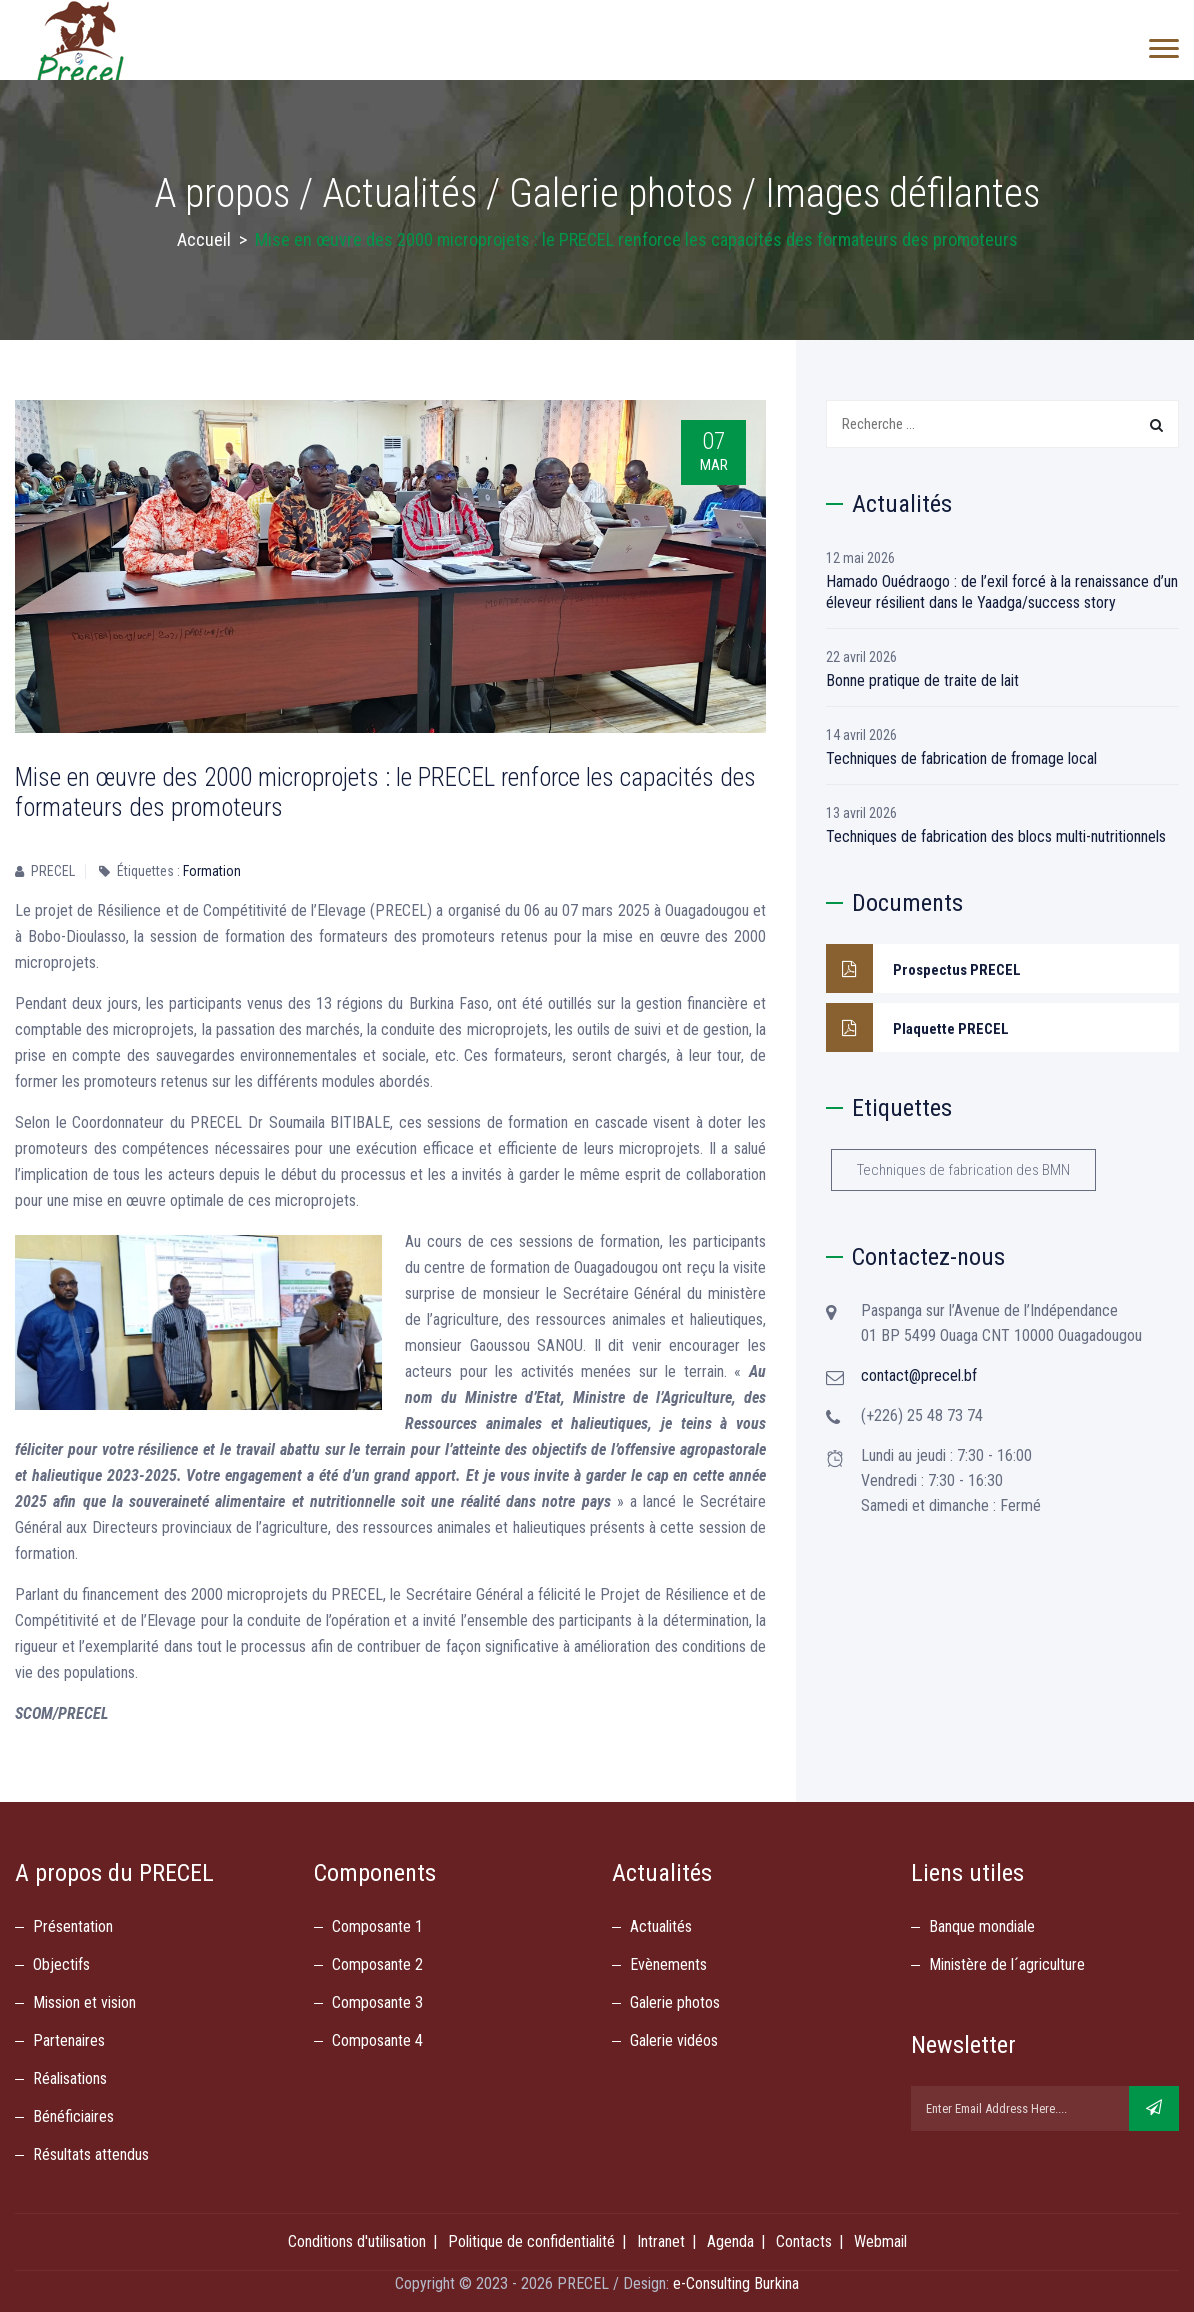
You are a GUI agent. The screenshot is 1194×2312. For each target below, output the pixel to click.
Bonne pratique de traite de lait (922, 680)
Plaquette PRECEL (917, 1027)
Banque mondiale (982, 1926)
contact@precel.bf (919, 1375)
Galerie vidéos (674, 2040)
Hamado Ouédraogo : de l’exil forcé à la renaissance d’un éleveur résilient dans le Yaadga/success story (1002, 592)
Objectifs (61, 1964)
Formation (212, 871)
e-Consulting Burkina (736, 2283)
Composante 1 (377, 1926)
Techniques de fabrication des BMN (963, 1170)
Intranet (661, 2241)
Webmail (880, 2241)
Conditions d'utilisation (357, 2241)
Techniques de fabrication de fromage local (961, 758)
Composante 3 (377, 2002)
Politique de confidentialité (531, 2241)
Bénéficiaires (73, 2116)
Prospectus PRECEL (923, 968)
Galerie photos (675, 2002)
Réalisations (70, 2078)
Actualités (661, 1926)
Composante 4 (377, 2040)
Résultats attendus (91, 2154)
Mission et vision (84, 2002)
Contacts (804, 2241)
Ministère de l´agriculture (1007, 1964)
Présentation (73, 1926)
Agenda (730, 2241)
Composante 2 (377, 1964)
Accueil (204, 239)
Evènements (668, 1964)
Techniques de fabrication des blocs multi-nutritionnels (996, 836)
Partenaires (69, 2040)
